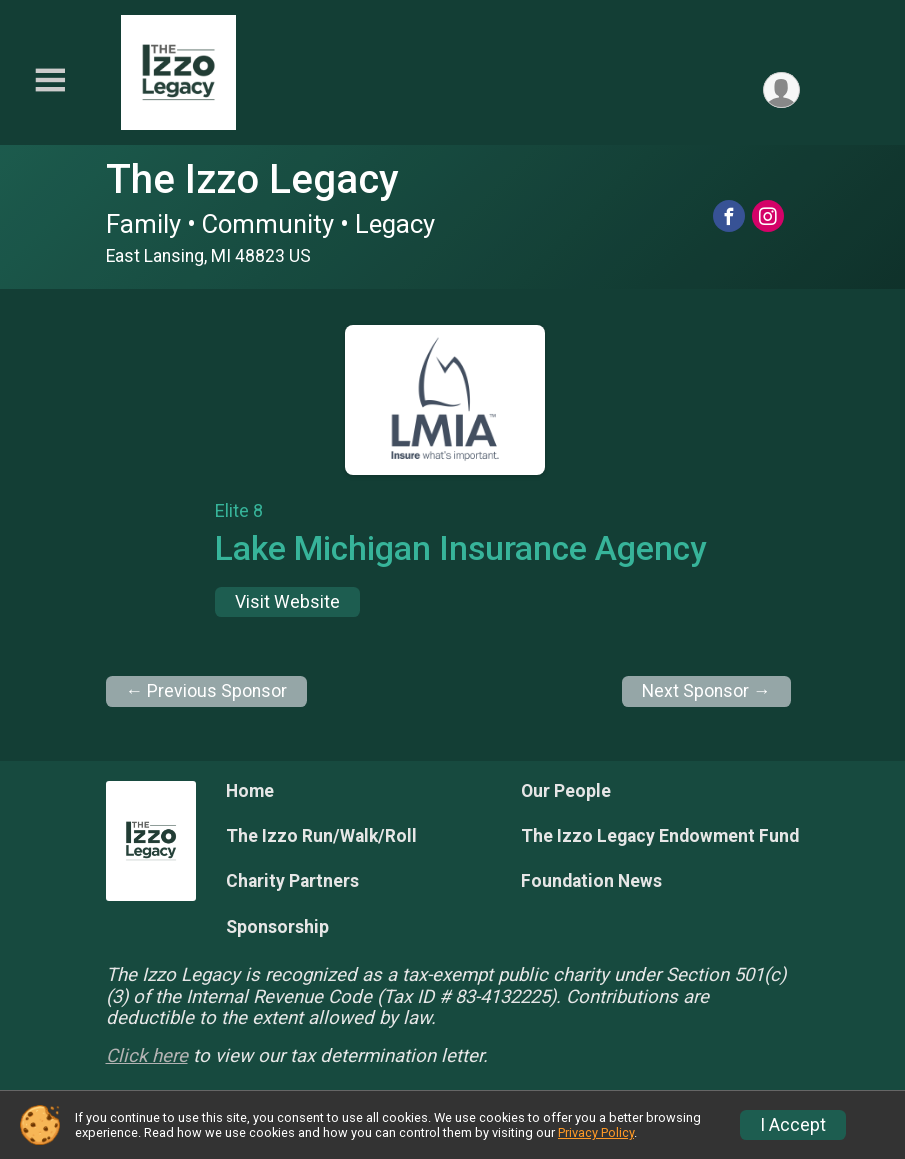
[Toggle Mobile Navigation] (50, 80)
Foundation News (591, 881)
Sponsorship (277, 927)
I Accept (793, 1125)
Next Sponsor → (706, 691)
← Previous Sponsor (207, 691)
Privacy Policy (596, 1132)
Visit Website (287, 602)
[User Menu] (781, 90)
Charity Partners (292, 881)
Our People (566, 791)
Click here (147, 1056)
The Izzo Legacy (252, 179)
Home (250, 791)
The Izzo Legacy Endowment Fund (660, 836)
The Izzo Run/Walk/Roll (321, 836)
